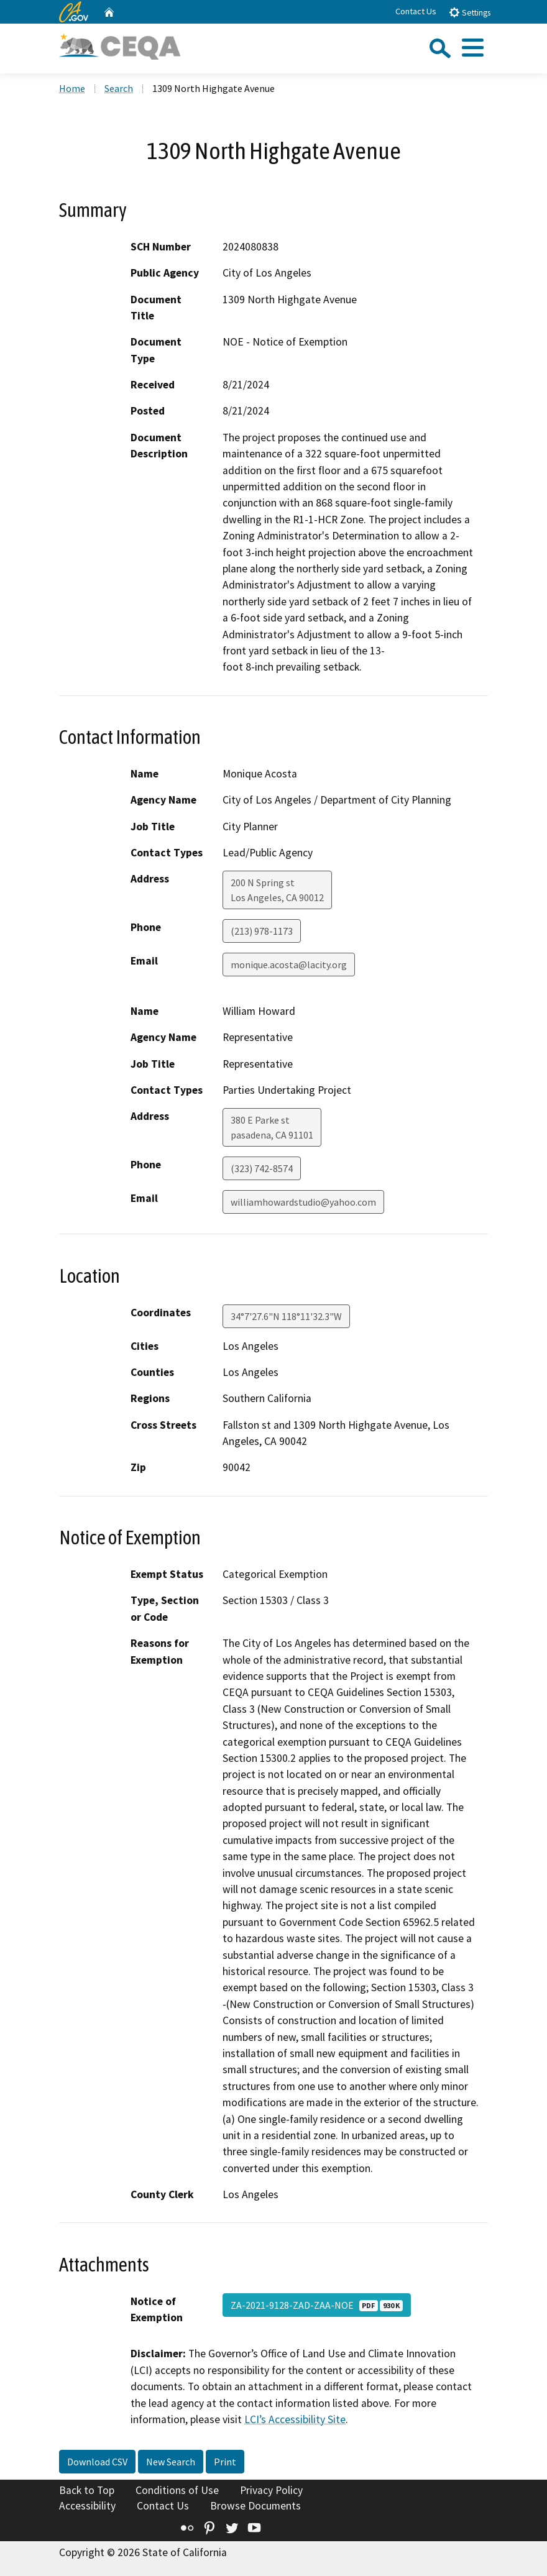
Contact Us (415, 11)
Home (72, 88)
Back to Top (86, 2490)
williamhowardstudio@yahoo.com (303, 1202)
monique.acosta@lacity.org (289, 964)
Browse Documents (255, 2506)
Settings (469, 12)
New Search (170, 2461)
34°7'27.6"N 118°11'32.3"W (286, 1316)
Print (225, 2461)
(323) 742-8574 (262, 1168)
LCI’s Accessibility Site (295, 2419)
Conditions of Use (177, 2490)
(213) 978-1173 (262, 931)
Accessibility (87, 2506)
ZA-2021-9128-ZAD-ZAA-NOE (317, 2305)
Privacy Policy (271, 2490)
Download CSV (97, 2461)
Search (118, 88)
